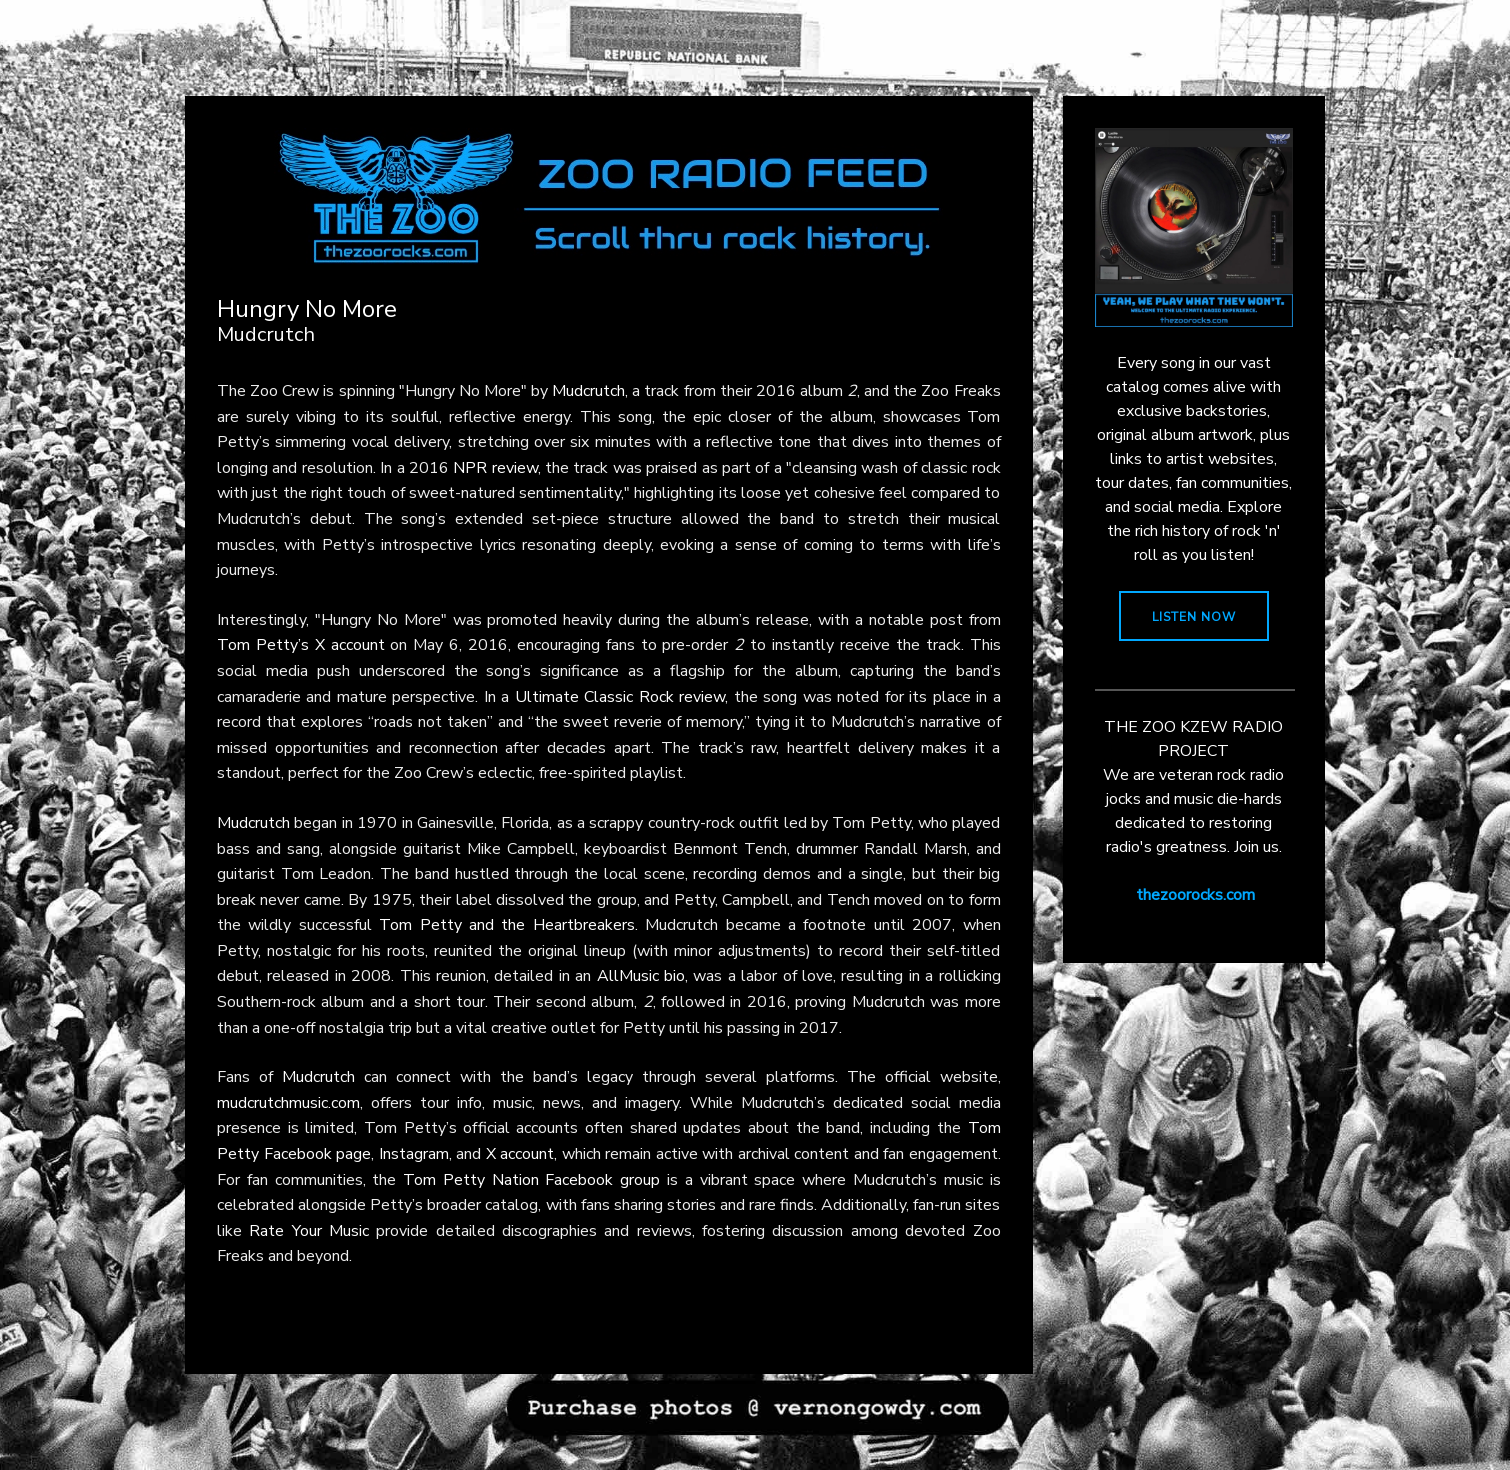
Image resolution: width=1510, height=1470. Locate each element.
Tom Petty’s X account (301, 645)
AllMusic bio (641, 976)
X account (520, 1154)
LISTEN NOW (1194, 617)
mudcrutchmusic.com (288, 1103)
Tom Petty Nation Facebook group (531, 1180)
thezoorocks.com (1195, 895)
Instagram (414, 1154)
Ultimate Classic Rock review (620, 697)
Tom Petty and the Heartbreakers (507, 925)
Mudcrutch (588, 391)
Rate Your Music (309, 1231)
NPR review (495, 468)
